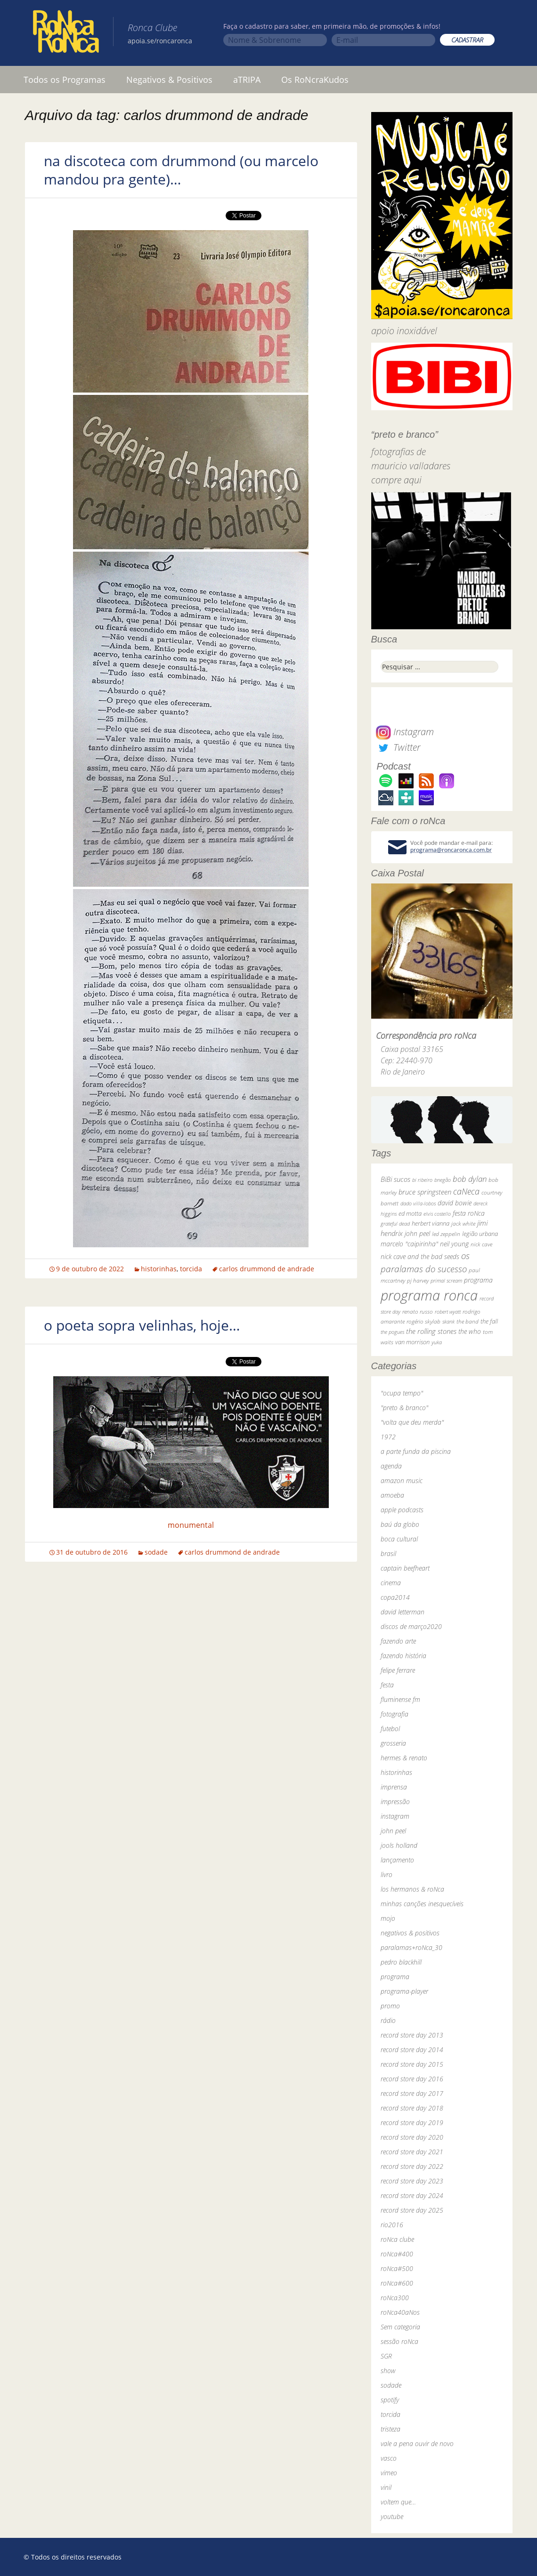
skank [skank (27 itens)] (448, 1321)
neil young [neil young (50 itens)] (454, 1243)
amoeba (392, 1495)
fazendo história (403, 1655)
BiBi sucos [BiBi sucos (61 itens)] (395, 1179)
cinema (391, 1582)
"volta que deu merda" (412, 1422)
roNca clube (397, 2239)
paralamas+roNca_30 (411, 1947)
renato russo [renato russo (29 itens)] (417, 1311)
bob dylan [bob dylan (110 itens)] (470, 1178)
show (388, 2370)
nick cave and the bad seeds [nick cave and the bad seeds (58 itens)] (420, 1256)
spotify (390, 2399)
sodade (156, 1552)
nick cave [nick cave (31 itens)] (481, 1244)
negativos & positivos (410, 1932)
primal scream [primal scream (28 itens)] (446, 1280)
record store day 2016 (412, 2078)
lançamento (397, 1859)
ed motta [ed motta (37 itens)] (410, 1214)
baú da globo (400, 1524)
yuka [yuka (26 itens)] (436, 1342)
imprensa (394, 1786)
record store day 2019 (412, 2122)
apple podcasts (402, 1509)
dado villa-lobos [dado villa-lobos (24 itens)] (418, 1203)
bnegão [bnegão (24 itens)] (442, 1179)
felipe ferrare (398, 1670)
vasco (389, 2458)
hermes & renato (404, 1757)
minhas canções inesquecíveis (422, 1903)
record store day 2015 (412, 2064)
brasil (388, 1553)
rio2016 (392, 2224)
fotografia (394, 1713)
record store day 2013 (412, 2034)
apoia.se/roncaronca (160, 40)
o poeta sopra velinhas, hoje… (142, 1325)
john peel (393, 1830)
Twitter (398, 747)
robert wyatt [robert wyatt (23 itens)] (448, 1311)
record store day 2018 (412, 2107)
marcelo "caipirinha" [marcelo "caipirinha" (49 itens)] (409, 1243)
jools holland (399, 1845)
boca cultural (399, 1538)
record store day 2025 (412, 2210)
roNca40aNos (400, 2312)
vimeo (389, 2472)
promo (390, 2005)
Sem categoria (400, 2326)
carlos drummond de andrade (266, 1268)
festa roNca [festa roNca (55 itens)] (469, 1213)
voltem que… (398, 2501)
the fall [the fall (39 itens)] (489, 1321)
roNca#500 (397, 2268)
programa (395, 1976)
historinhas (159, 1268)
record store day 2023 (412, 2180)
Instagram (405, 731)
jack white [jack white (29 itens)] (463, 1223)
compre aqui (396, 479)
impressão (395, 1801)
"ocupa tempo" (402, 1392)
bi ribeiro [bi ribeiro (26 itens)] (422, 1179)
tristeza (390, 2428)
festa (387, 1684)
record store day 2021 (412, 2151)
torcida (191, 1268)
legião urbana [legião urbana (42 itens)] (480, 1233)
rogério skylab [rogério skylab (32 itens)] (423, 1321)
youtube (392, 2516)
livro (386, 1874)
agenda (391, 1465)
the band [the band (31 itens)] (467, 1321)
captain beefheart (405, 1568)
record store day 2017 (412, 2093)
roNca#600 (397, 2283)
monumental (191, 1525)
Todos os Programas (65, 79)
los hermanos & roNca (412, 1889)
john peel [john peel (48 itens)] (417, 1233)
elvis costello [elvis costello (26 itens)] (437, 1213)
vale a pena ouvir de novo (417, 2443)
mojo (388, 1918)
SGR (386, 2355)
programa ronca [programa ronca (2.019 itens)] (429, 1295)
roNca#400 (397, 2253)
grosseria (393, 1743)
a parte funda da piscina (416, 1451)
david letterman (402, 1611)
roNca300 (395, 2297)
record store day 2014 (412, 2049)
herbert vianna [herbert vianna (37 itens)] (430, 1224)
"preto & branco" (404, 1407)
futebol (390, 1728)
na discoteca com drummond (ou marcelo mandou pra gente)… (181, 170)
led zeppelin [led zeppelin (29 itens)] (446, 1233)
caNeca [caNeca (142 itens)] (466, 1191)
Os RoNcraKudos (315, 79)
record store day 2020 (412, 2137)
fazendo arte (398, 1641)
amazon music (402, 1480)
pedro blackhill (401, 1962)
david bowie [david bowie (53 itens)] (455, 1202)
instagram (395, 1816)
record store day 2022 (412, 2166)
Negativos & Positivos (169, 79)
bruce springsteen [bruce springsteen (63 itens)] (425, 1191)
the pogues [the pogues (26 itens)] (392, 1331)
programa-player (404, 1991)
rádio (388, 2020)
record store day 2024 (412, 2195)
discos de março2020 (411, 1626)
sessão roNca (399, 2341)
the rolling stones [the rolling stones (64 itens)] (431, 1331)
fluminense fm (400, 1699)
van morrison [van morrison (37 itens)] (412, 1342)
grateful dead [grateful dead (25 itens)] (395, 1223)
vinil (386, 2487)
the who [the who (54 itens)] (469, 1331)
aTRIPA (246, 79)
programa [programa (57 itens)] (478, 1280)
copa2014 (395, 1597)
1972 (388, 1436)
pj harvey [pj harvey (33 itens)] (418, 1280)
